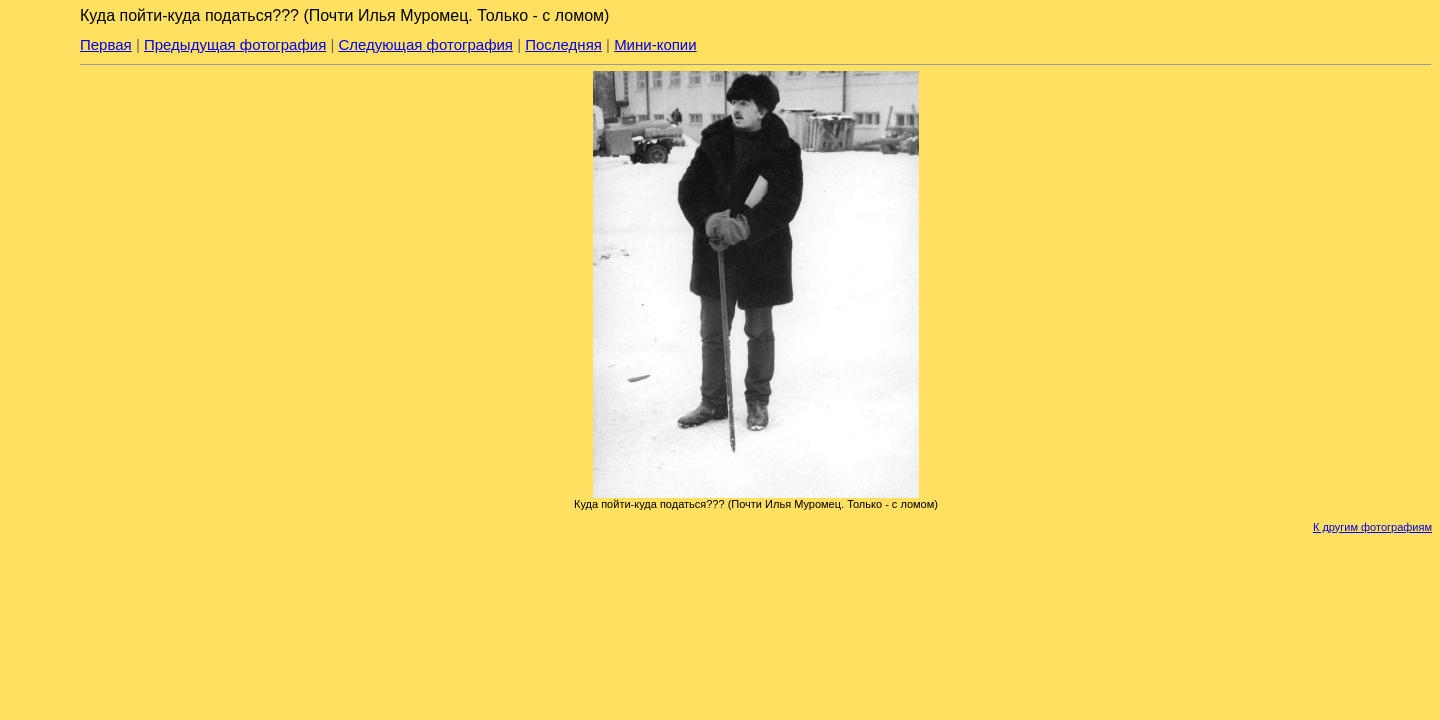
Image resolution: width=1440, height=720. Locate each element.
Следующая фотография (426, 44)
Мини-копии (655, 44)
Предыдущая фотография (235, 44)
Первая (106, 44)
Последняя (563, 44)
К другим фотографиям (1372, 527)
